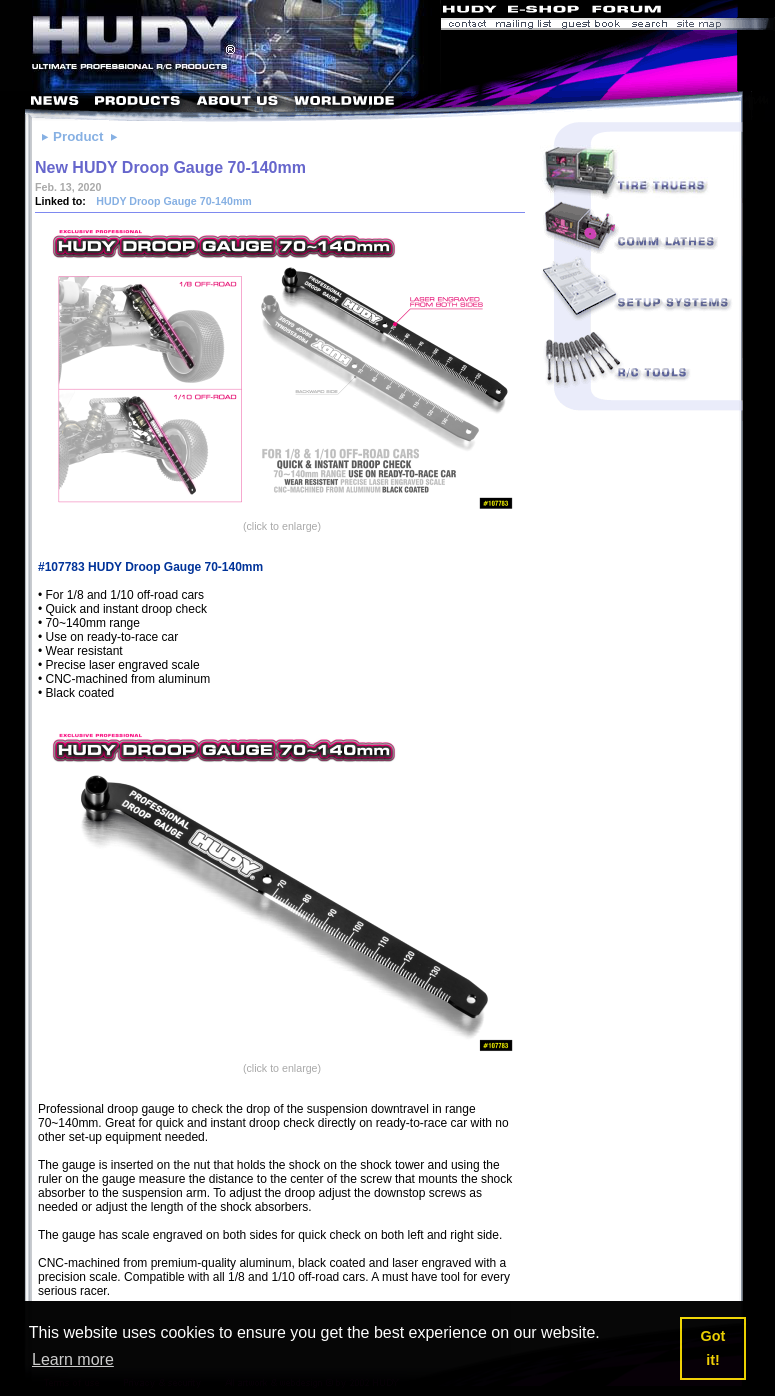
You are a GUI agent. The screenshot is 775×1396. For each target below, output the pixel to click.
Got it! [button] (713, 1348)
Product (78, 136)
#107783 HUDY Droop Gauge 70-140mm (150, 567)
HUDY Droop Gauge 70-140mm (172, 201)
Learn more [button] (73, 1359)
